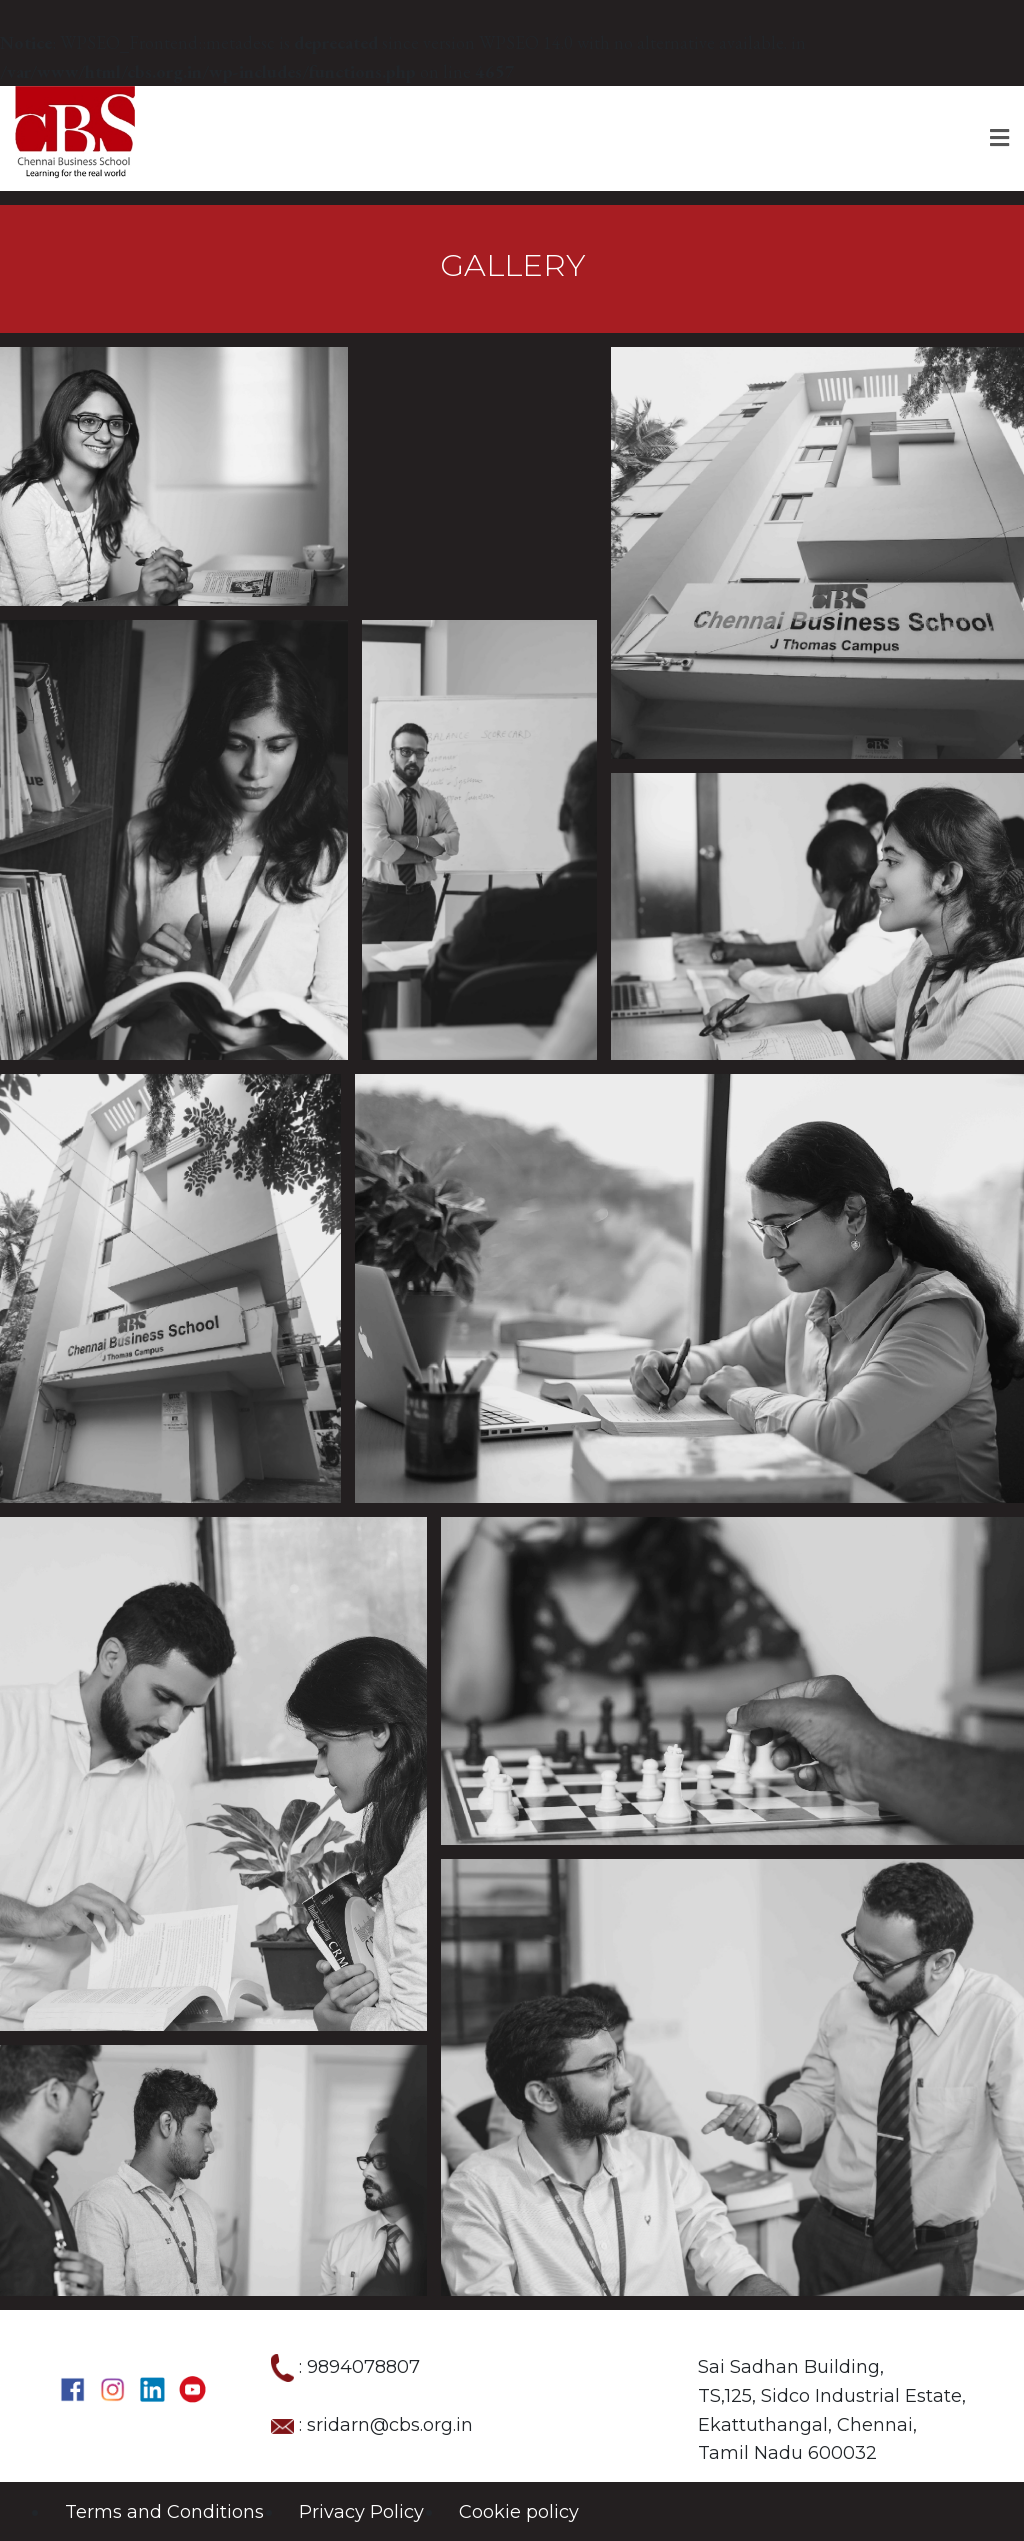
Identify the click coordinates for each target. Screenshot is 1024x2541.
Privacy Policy (361, 2512)
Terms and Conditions (164, 2512)
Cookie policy (519, 2512)
